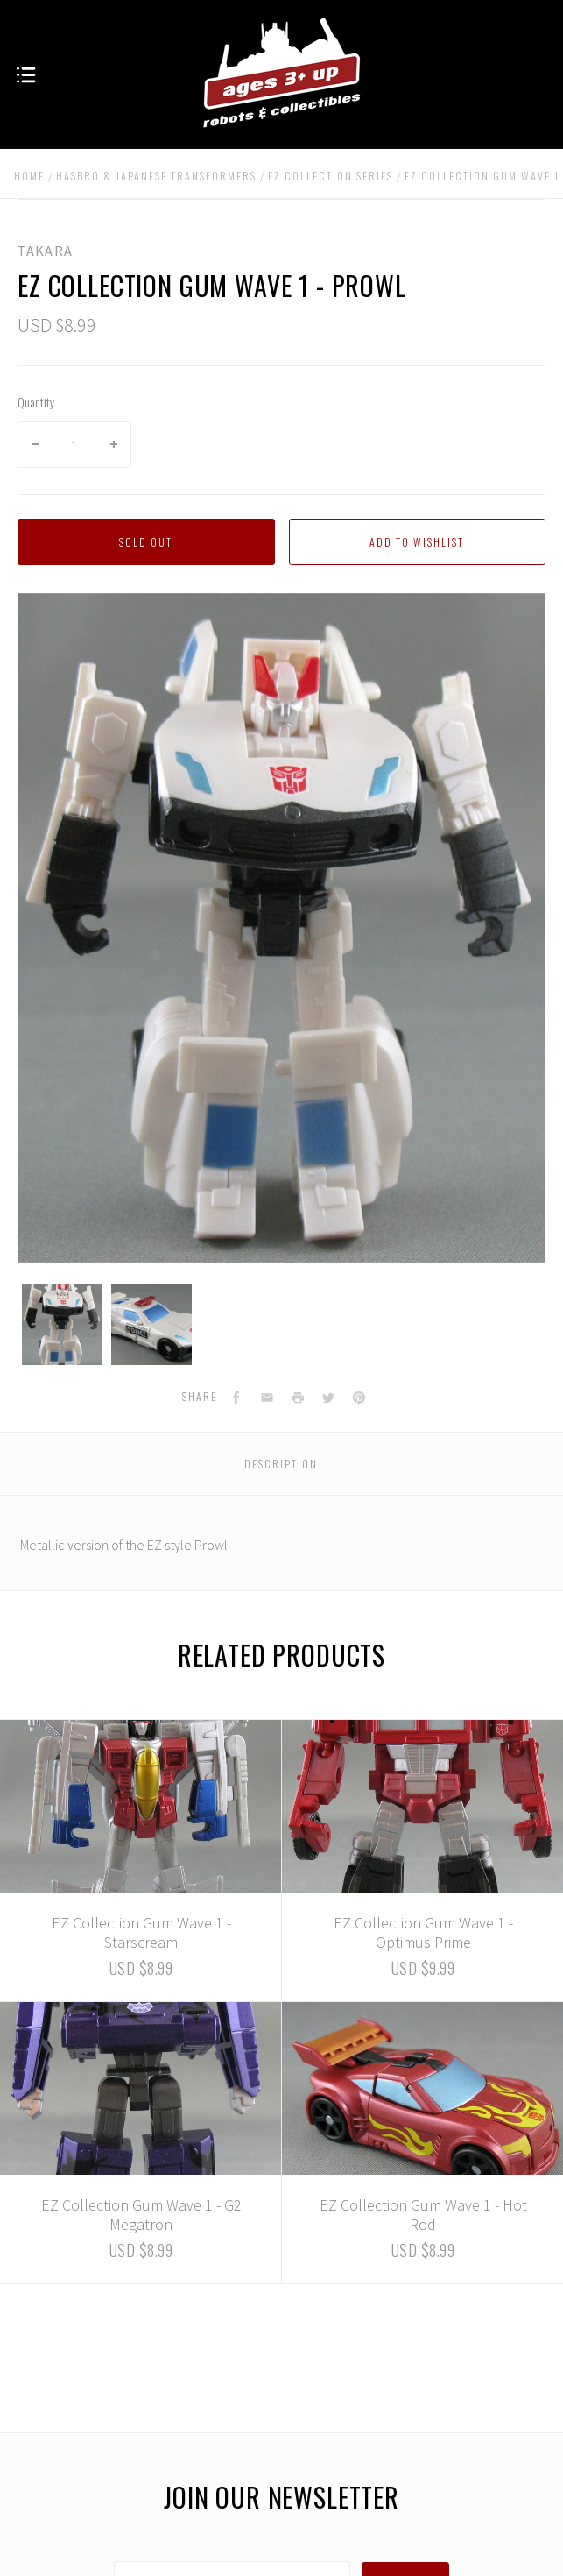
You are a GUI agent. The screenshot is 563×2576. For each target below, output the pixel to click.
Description (281, 1463)
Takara (45, 250)
